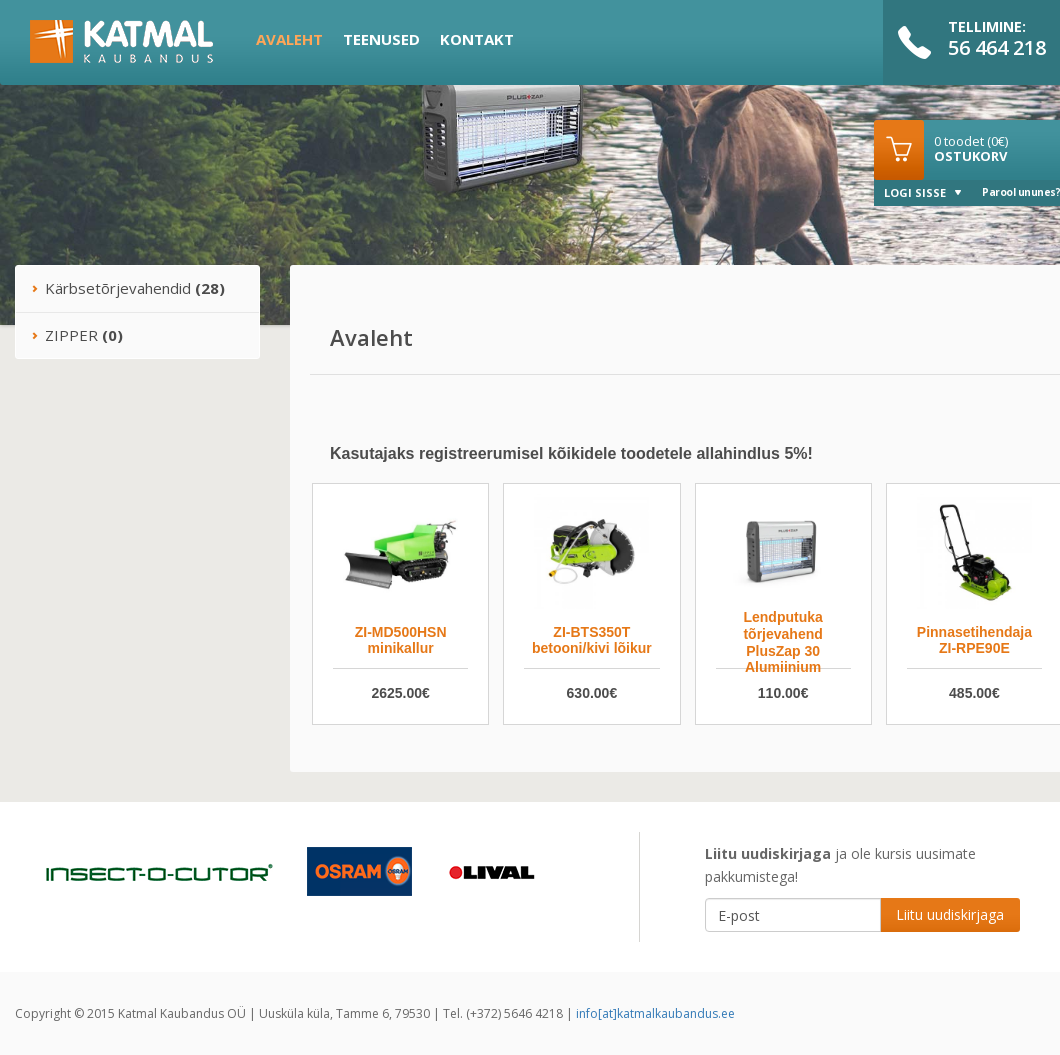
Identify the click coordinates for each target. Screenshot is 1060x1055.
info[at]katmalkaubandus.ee (655, 1013)
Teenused (381, 39)
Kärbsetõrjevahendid (128, 288)
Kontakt (477, 39)
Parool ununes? (1021, 192)
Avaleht (289, 39)
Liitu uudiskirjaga (950, 914)
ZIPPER (77, 335)
